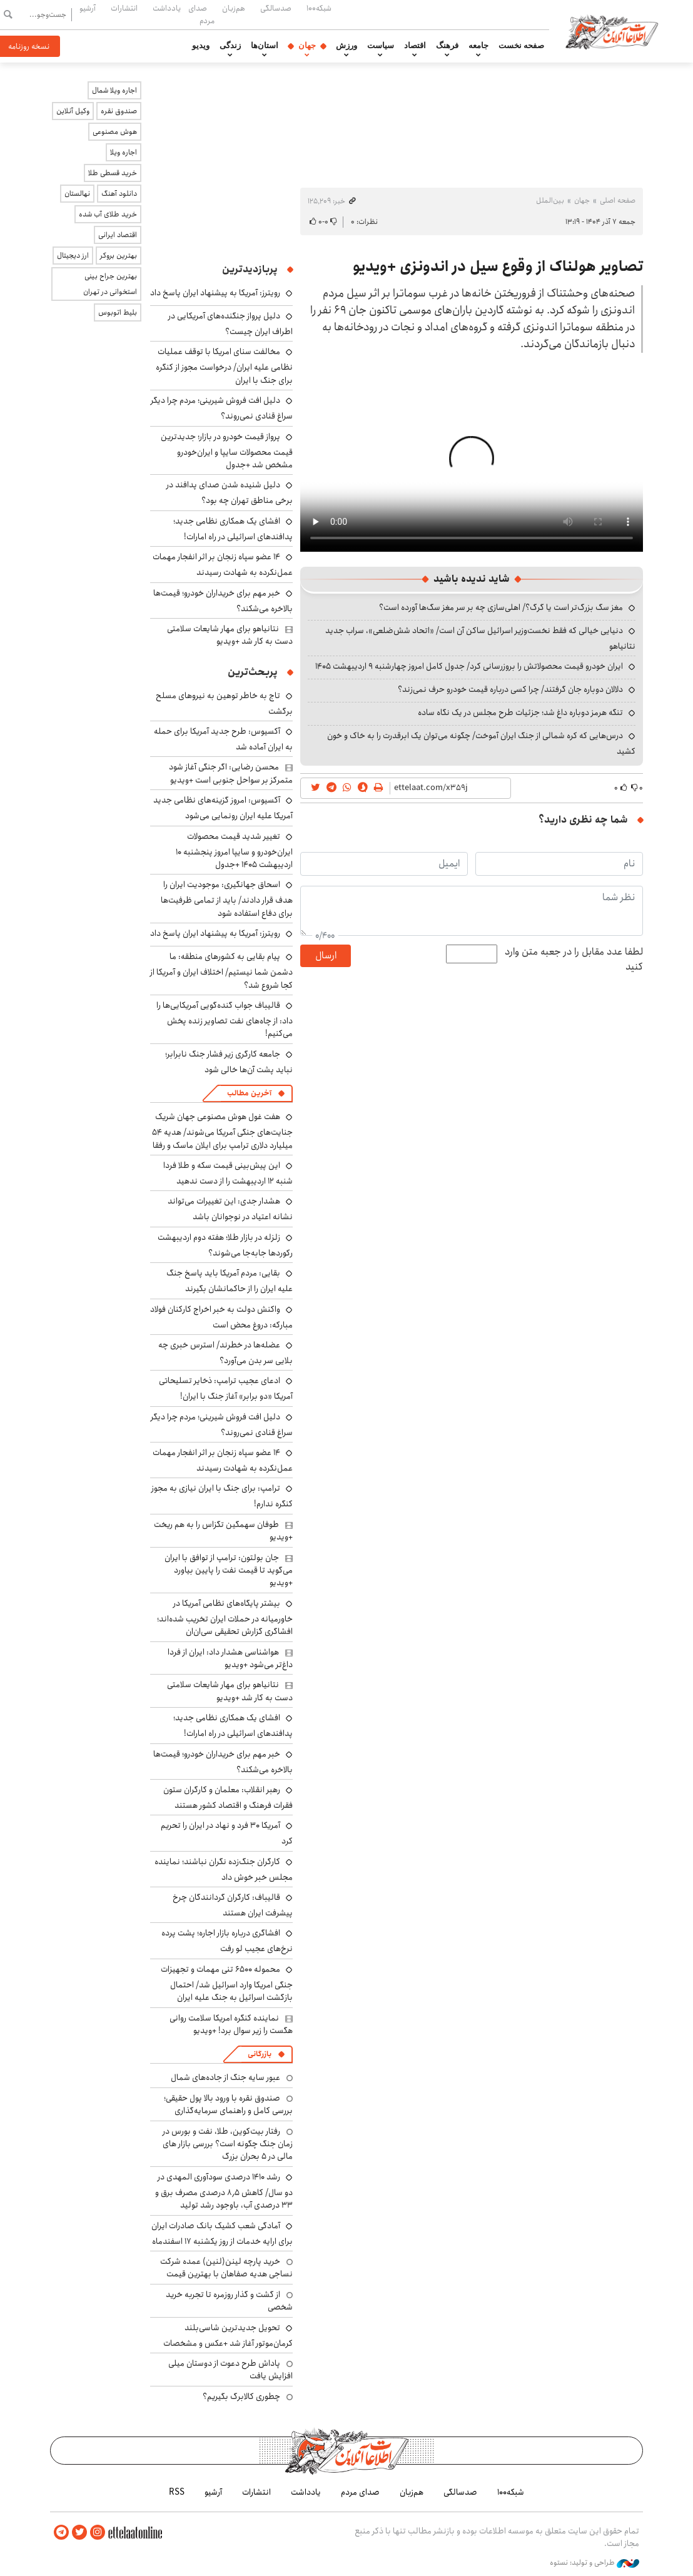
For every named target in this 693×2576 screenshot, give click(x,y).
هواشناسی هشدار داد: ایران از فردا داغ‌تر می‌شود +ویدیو (230, 1658)
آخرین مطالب (249, 1093)
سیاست (380, 45)
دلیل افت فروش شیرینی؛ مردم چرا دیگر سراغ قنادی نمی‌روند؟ (222, 408)
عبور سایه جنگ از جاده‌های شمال (225, 2077)
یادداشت (167, 8)
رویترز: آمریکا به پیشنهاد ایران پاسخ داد (215, 293)
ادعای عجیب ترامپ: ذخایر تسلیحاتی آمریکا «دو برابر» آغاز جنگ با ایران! (226, 1388)
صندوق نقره (119, 111)
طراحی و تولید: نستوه (594, 2562)
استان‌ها (264, 45)
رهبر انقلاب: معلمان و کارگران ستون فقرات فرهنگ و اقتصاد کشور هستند (228, 1797)
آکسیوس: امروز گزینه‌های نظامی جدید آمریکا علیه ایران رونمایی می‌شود (223, 808)
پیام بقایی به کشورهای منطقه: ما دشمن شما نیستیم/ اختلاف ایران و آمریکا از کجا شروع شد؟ (221, 970)
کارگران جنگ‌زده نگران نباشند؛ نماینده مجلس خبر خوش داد (223, 1869)
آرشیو (87, 8)
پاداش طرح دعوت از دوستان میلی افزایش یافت (230, 2369)
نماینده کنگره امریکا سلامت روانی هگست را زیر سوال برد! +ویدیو (231, 2024)
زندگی (230, 45)
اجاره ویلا (123, 152)
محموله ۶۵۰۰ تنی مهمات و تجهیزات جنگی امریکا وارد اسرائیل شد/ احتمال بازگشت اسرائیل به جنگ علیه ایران (227, 1983)
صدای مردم (201, 14)
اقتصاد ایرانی (117, 235)
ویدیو (201, 45)
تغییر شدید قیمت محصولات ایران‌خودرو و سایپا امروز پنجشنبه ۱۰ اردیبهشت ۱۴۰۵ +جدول (234, 850)
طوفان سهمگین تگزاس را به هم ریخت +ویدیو (223, 1531)
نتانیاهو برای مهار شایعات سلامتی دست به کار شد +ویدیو (230, 635)
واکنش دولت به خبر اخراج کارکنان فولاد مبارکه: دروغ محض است (221, 1317)
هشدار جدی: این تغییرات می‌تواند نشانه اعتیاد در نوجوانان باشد (230, 1209)
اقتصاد (415, 45)
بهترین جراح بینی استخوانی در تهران (110, 284)
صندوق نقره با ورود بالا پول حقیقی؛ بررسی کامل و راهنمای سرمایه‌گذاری (228, 2104)
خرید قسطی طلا (112, 173)
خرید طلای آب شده (108, 214)
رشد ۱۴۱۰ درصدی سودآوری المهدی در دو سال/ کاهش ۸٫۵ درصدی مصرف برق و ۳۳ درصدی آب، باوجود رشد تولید (224, 2191)
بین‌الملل (550, 200)
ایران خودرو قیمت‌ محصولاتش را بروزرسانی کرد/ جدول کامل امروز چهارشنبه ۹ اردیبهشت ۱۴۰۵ (469, 666)
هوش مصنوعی (115, 132)
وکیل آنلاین (72, 111)
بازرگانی (259, 2054)
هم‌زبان (233, 8)
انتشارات (124, 8)
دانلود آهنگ (119, 194)
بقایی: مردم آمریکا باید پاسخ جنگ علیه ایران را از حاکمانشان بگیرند (229, 1281)
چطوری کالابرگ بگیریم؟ (241, 2396)
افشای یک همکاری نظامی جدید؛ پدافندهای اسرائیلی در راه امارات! (233, 529)
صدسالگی (275, 8)
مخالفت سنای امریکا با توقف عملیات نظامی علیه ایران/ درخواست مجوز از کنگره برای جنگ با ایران (224, 366)
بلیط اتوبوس (117, 312)
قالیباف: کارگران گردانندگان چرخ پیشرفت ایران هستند (233, 1905)
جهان (307, 45)
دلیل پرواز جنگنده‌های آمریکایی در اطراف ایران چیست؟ (230, 323)
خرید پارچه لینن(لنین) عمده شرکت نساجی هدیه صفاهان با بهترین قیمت (226, 2267)
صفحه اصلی (617, 200)
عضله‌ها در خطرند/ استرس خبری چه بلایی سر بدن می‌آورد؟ (225, 1352)
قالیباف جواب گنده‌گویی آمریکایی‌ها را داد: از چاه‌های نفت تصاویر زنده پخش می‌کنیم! (224, 1019)
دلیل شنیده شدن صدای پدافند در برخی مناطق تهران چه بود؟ (229, 492)
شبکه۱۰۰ (318, 8)
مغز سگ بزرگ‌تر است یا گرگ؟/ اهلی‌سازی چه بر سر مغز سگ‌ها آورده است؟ (501, 607)
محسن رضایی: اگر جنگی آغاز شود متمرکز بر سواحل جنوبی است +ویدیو (231, 773)
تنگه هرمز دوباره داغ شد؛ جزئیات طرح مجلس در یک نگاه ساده (520, 712)
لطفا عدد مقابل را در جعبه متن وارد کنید (574, 960)
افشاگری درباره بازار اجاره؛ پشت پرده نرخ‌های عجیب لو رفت (227, 1940)
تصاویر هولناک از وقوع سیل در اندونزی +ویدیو (498, 266)
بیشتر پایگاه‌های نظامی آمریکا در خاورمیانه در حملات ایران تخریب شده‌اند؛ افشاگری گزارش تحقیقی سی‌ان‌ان (225, 1617)
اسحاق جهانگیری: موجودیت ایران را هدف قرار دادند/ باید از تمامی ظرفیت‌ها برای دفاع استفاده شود (227, 899)
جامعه (478, 45)
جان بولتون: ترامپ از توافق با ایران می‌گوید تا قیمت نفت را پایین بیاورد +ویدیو (228, 1570)
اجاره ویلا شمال (114, 90)
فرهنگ (447, 45)
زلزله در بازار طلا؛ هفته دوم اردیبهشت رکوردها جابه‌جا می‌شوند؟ (225, 1245)
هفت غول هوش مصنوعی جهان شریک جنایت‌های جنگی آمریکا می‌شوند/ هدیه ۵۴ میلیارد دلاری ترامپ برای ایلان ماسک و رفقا (222, 1131)
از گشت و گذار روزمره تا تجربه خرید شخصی (229, 2301)
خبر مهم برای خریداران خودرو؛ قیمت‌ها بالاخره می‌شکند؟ (223, 601)
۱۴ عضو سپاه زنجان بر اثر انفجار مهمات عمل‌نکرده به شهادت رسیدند (223, 564)
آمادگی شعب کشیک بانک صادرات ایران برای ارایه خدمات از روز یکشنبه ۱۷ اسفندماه (222, 2233)
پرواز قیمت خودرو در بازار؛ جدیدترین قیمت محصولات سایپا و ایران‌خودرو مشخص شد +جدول (227, 451)
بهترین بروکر (118, 255)
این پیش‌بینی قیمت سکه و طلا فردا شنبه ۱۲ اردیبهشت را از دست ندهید (228, 1173)
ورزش (346, 45)
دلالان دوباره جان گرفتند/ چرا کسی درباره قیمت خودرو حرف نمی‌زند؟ (510, 689)
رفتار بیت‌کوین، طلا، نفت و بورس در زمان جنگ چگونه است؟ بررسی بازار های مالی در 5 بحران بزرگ (228, 2144)
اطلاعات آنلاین (612, 31)
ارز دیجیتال (73, 255)
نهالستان (77, 194)
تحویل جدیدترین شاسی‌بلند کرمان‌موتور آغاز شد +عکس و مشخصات (228, 2335)
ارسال (325, 955)
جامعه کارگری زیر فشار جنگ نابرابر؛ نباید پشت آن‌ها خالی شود (229, 1062)
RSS (177, 2492)
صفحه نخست (521, 45)
